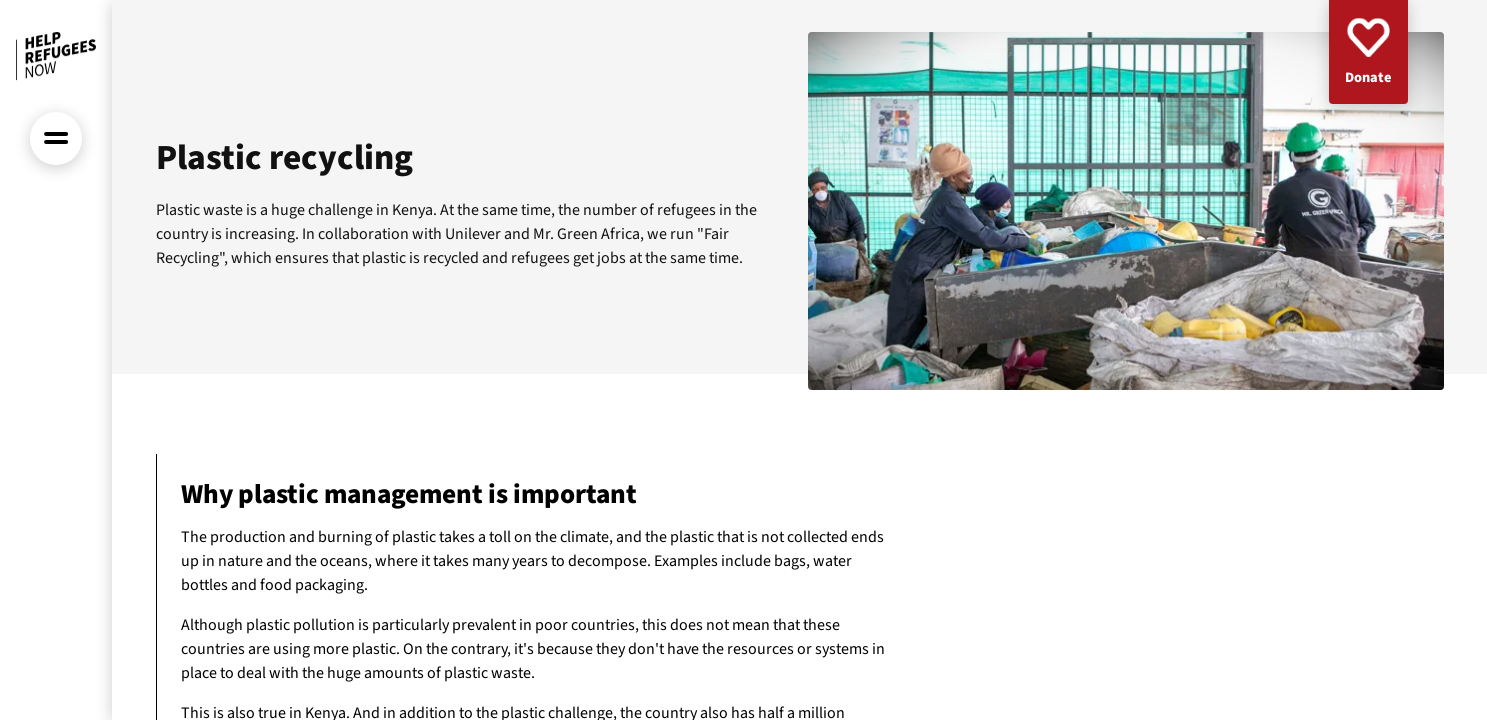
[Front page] (56, 56)
